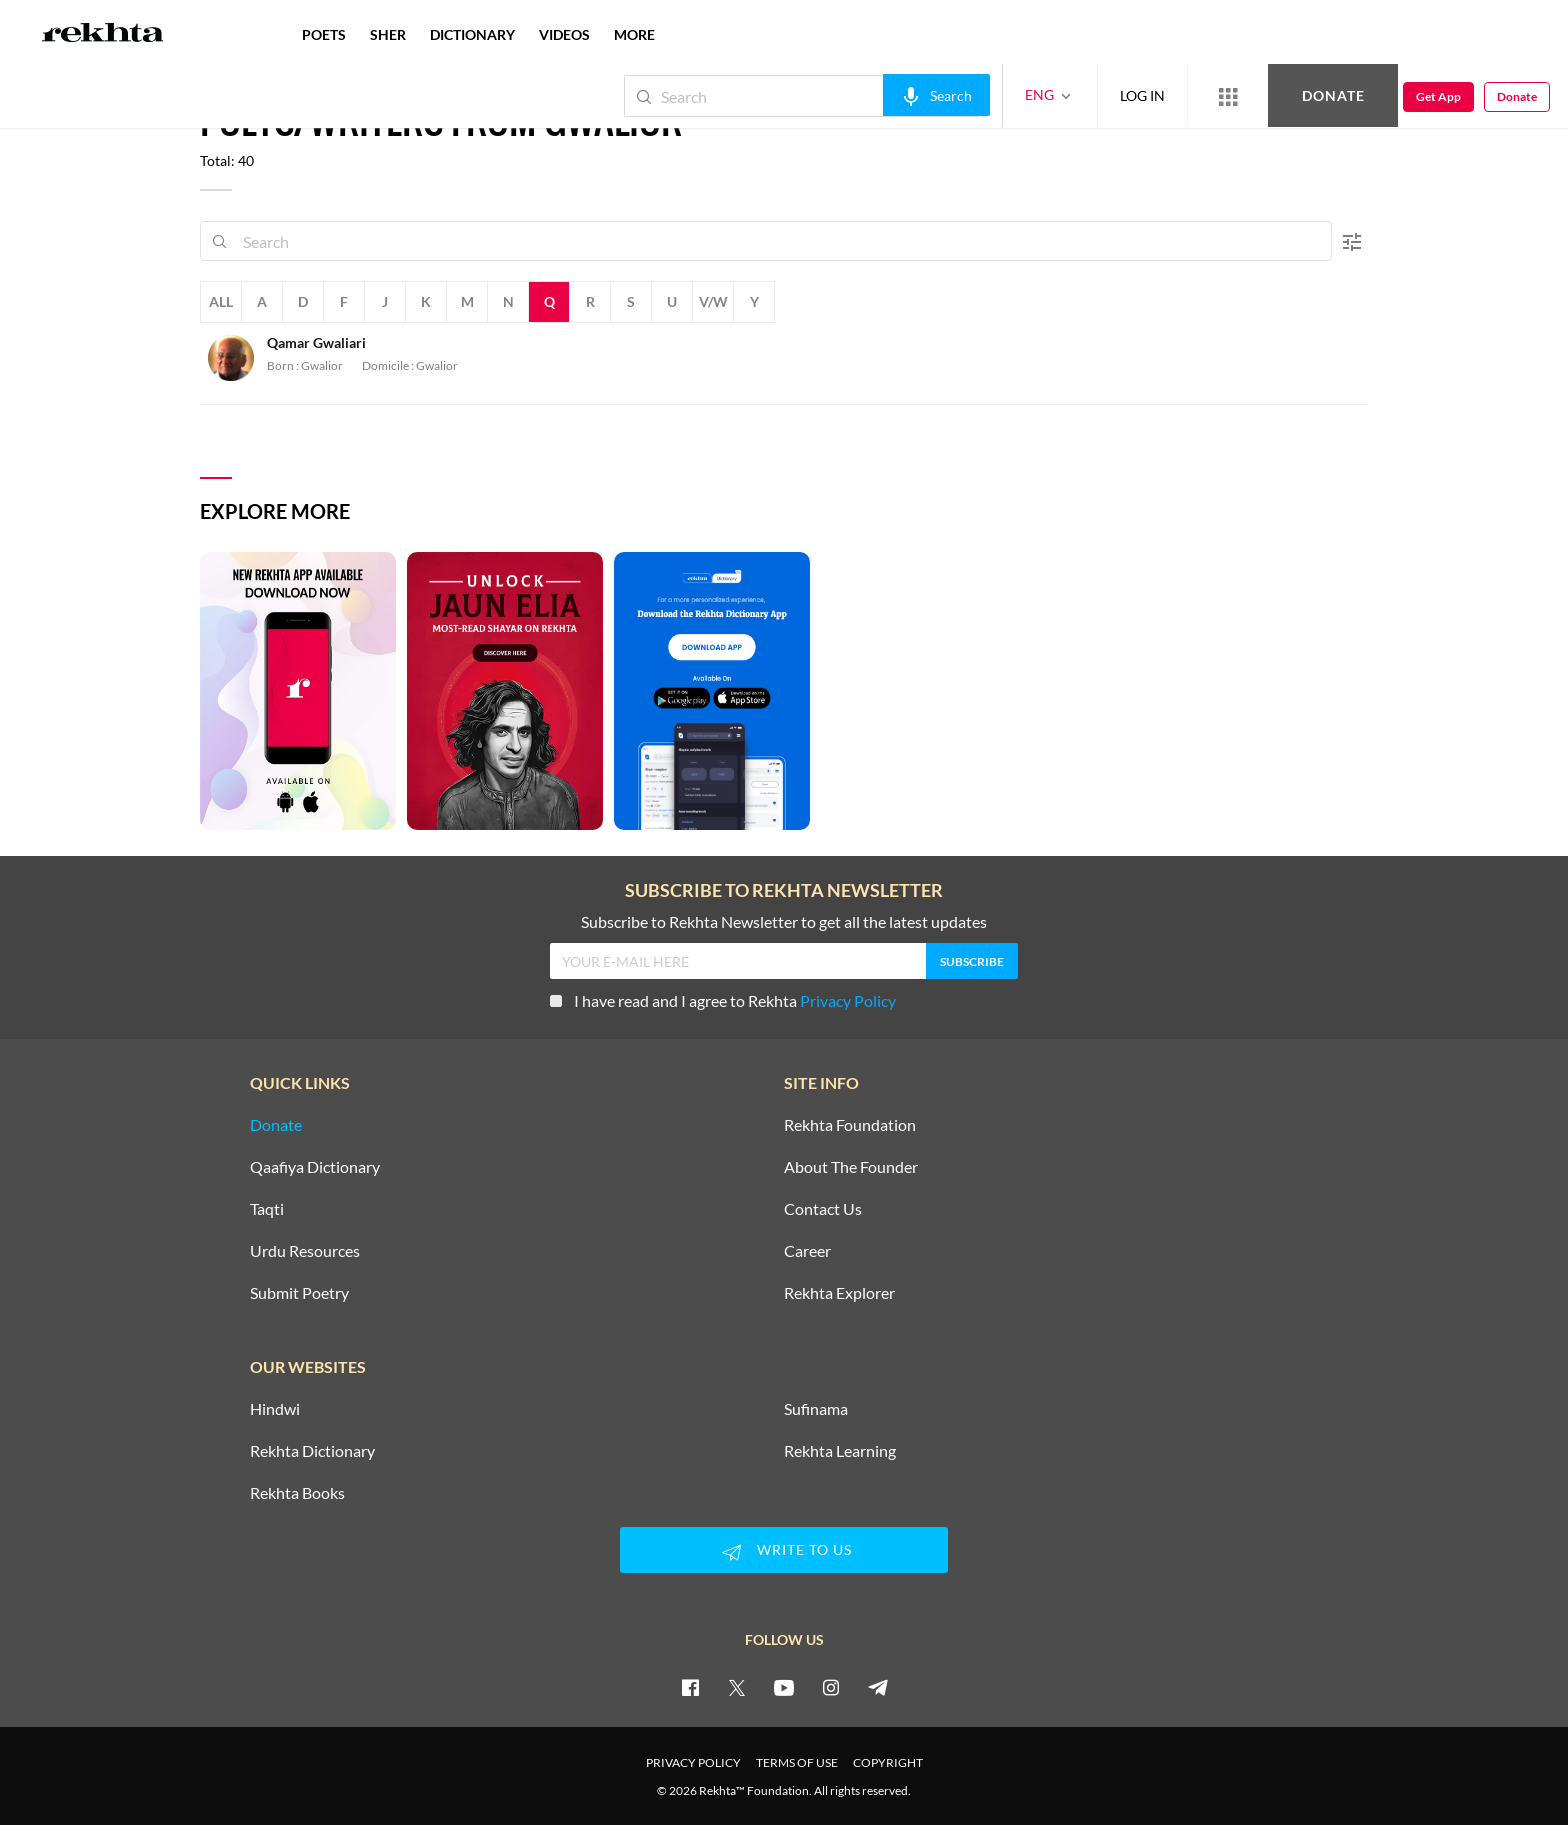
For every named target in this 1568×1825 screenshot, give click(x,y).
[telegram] (878, 1687)
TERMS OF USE (797, 1762)
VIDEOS (564, 34)
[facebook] (690, 1687)
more (634, 34)
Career (807, 1251)
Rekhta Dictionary (312, 1451)
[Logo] (103, 35)
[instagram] (831, 1687)
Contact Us (823, 1209)
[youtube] (784, 1687)
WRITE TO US (784, 1552)
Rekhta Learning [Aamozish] (840, 1451)
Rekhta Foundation (850, 1125)
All (221, 301)
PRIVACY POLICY (693, 1762)
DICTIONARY (472, 34)
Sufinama (816, 1409)
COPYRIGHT (888, 1762)
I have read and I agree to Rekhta (723, 1000)
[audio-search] (936, 95)
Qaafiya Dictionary (315, 1167)
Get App (1438, 96)
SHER (388, 34)
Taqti (267, 1209)
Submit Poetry (299, 1293)
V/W (713, 301)
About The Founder (851, 1167)
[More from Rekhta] (1228, 96)
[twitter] (737, 1687)
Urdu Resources (305, 1251)
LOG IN (1142, 95)
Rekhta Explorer (839, 1293)
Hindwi (275, 1409)
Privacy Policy (848, 1000)
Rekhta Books (297, 1493)
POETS (324, 34)
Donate (1333, 95)
